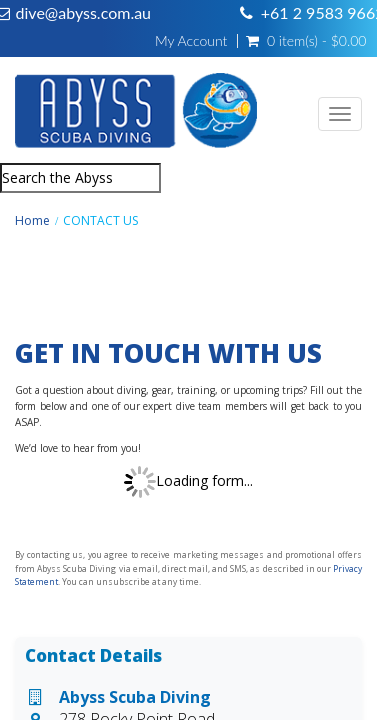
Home (32, 220)
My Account (191, 41)
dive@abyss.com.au (83, 12)
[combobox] (80, 178)
